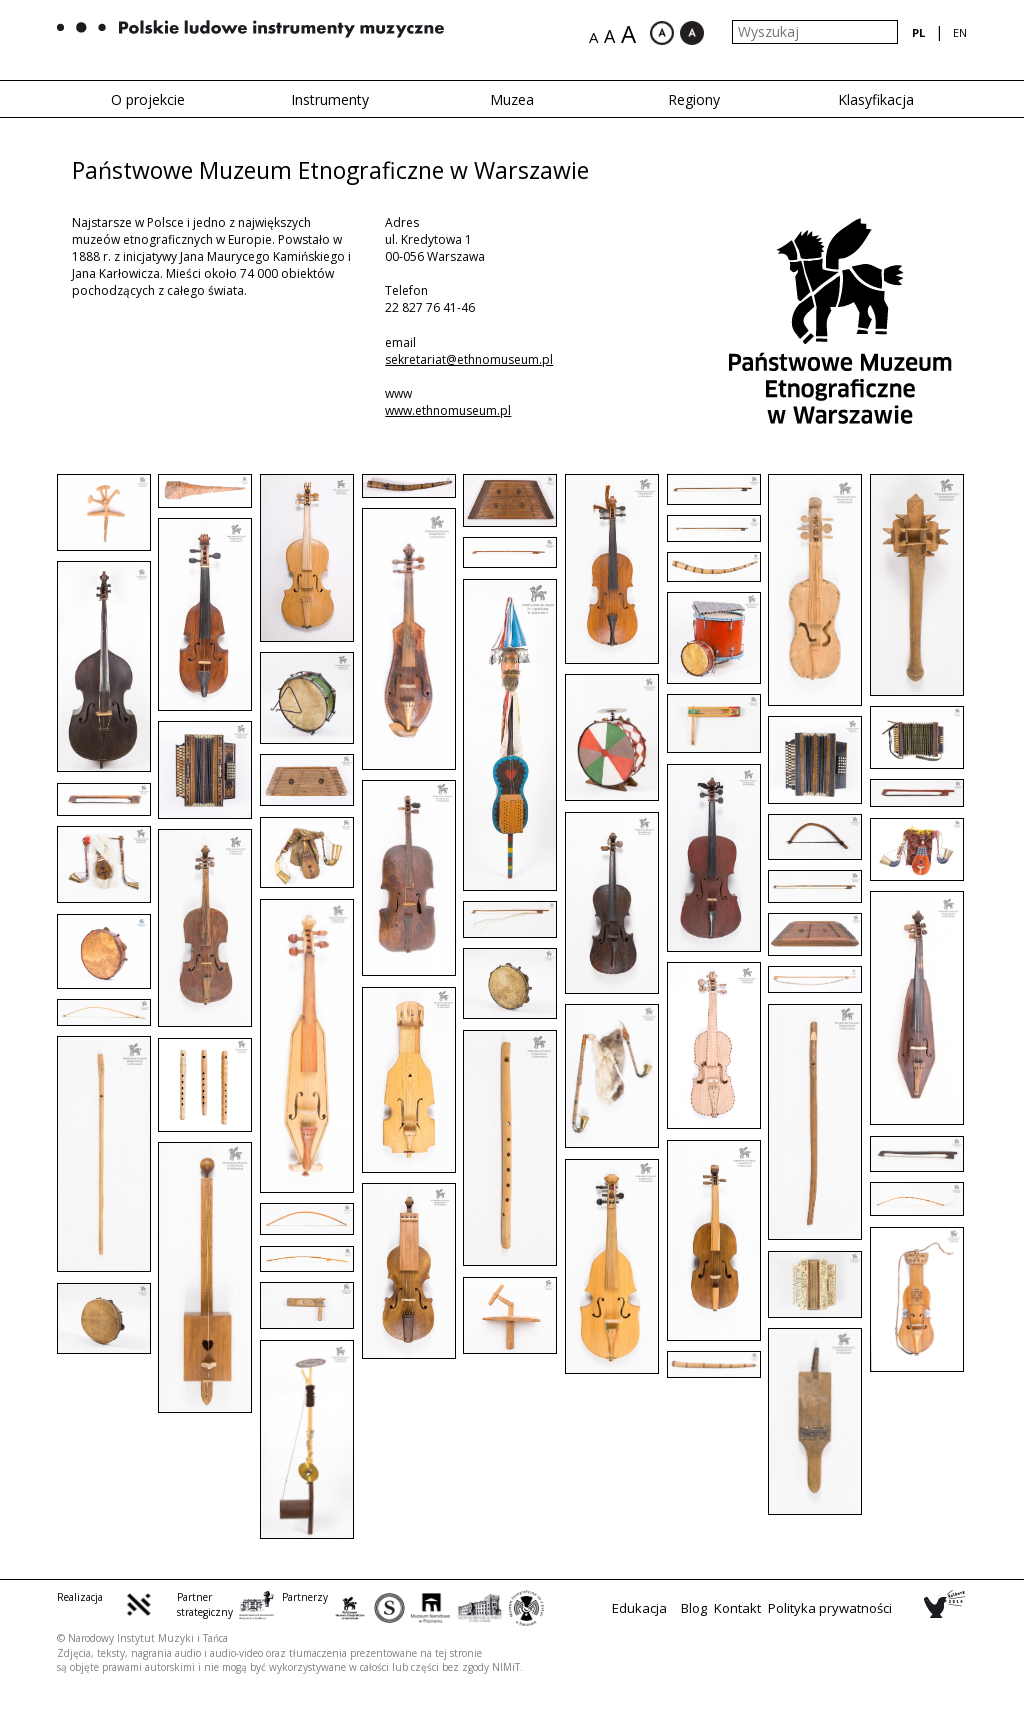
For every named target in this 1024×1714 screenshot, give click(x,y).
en (960, 32)
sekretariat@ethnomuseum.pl (469, 359)
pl (918, 32)
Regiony (694, 99)
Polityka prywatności (830, 1608)
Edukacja (639, 1608)
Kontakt (737, 1608)
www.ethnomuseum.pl (448, 410)
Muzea (512, 99)
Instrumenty (330, 99)
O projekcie (148, 99)
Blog (694, 1608)
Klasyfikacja (876, 99)
